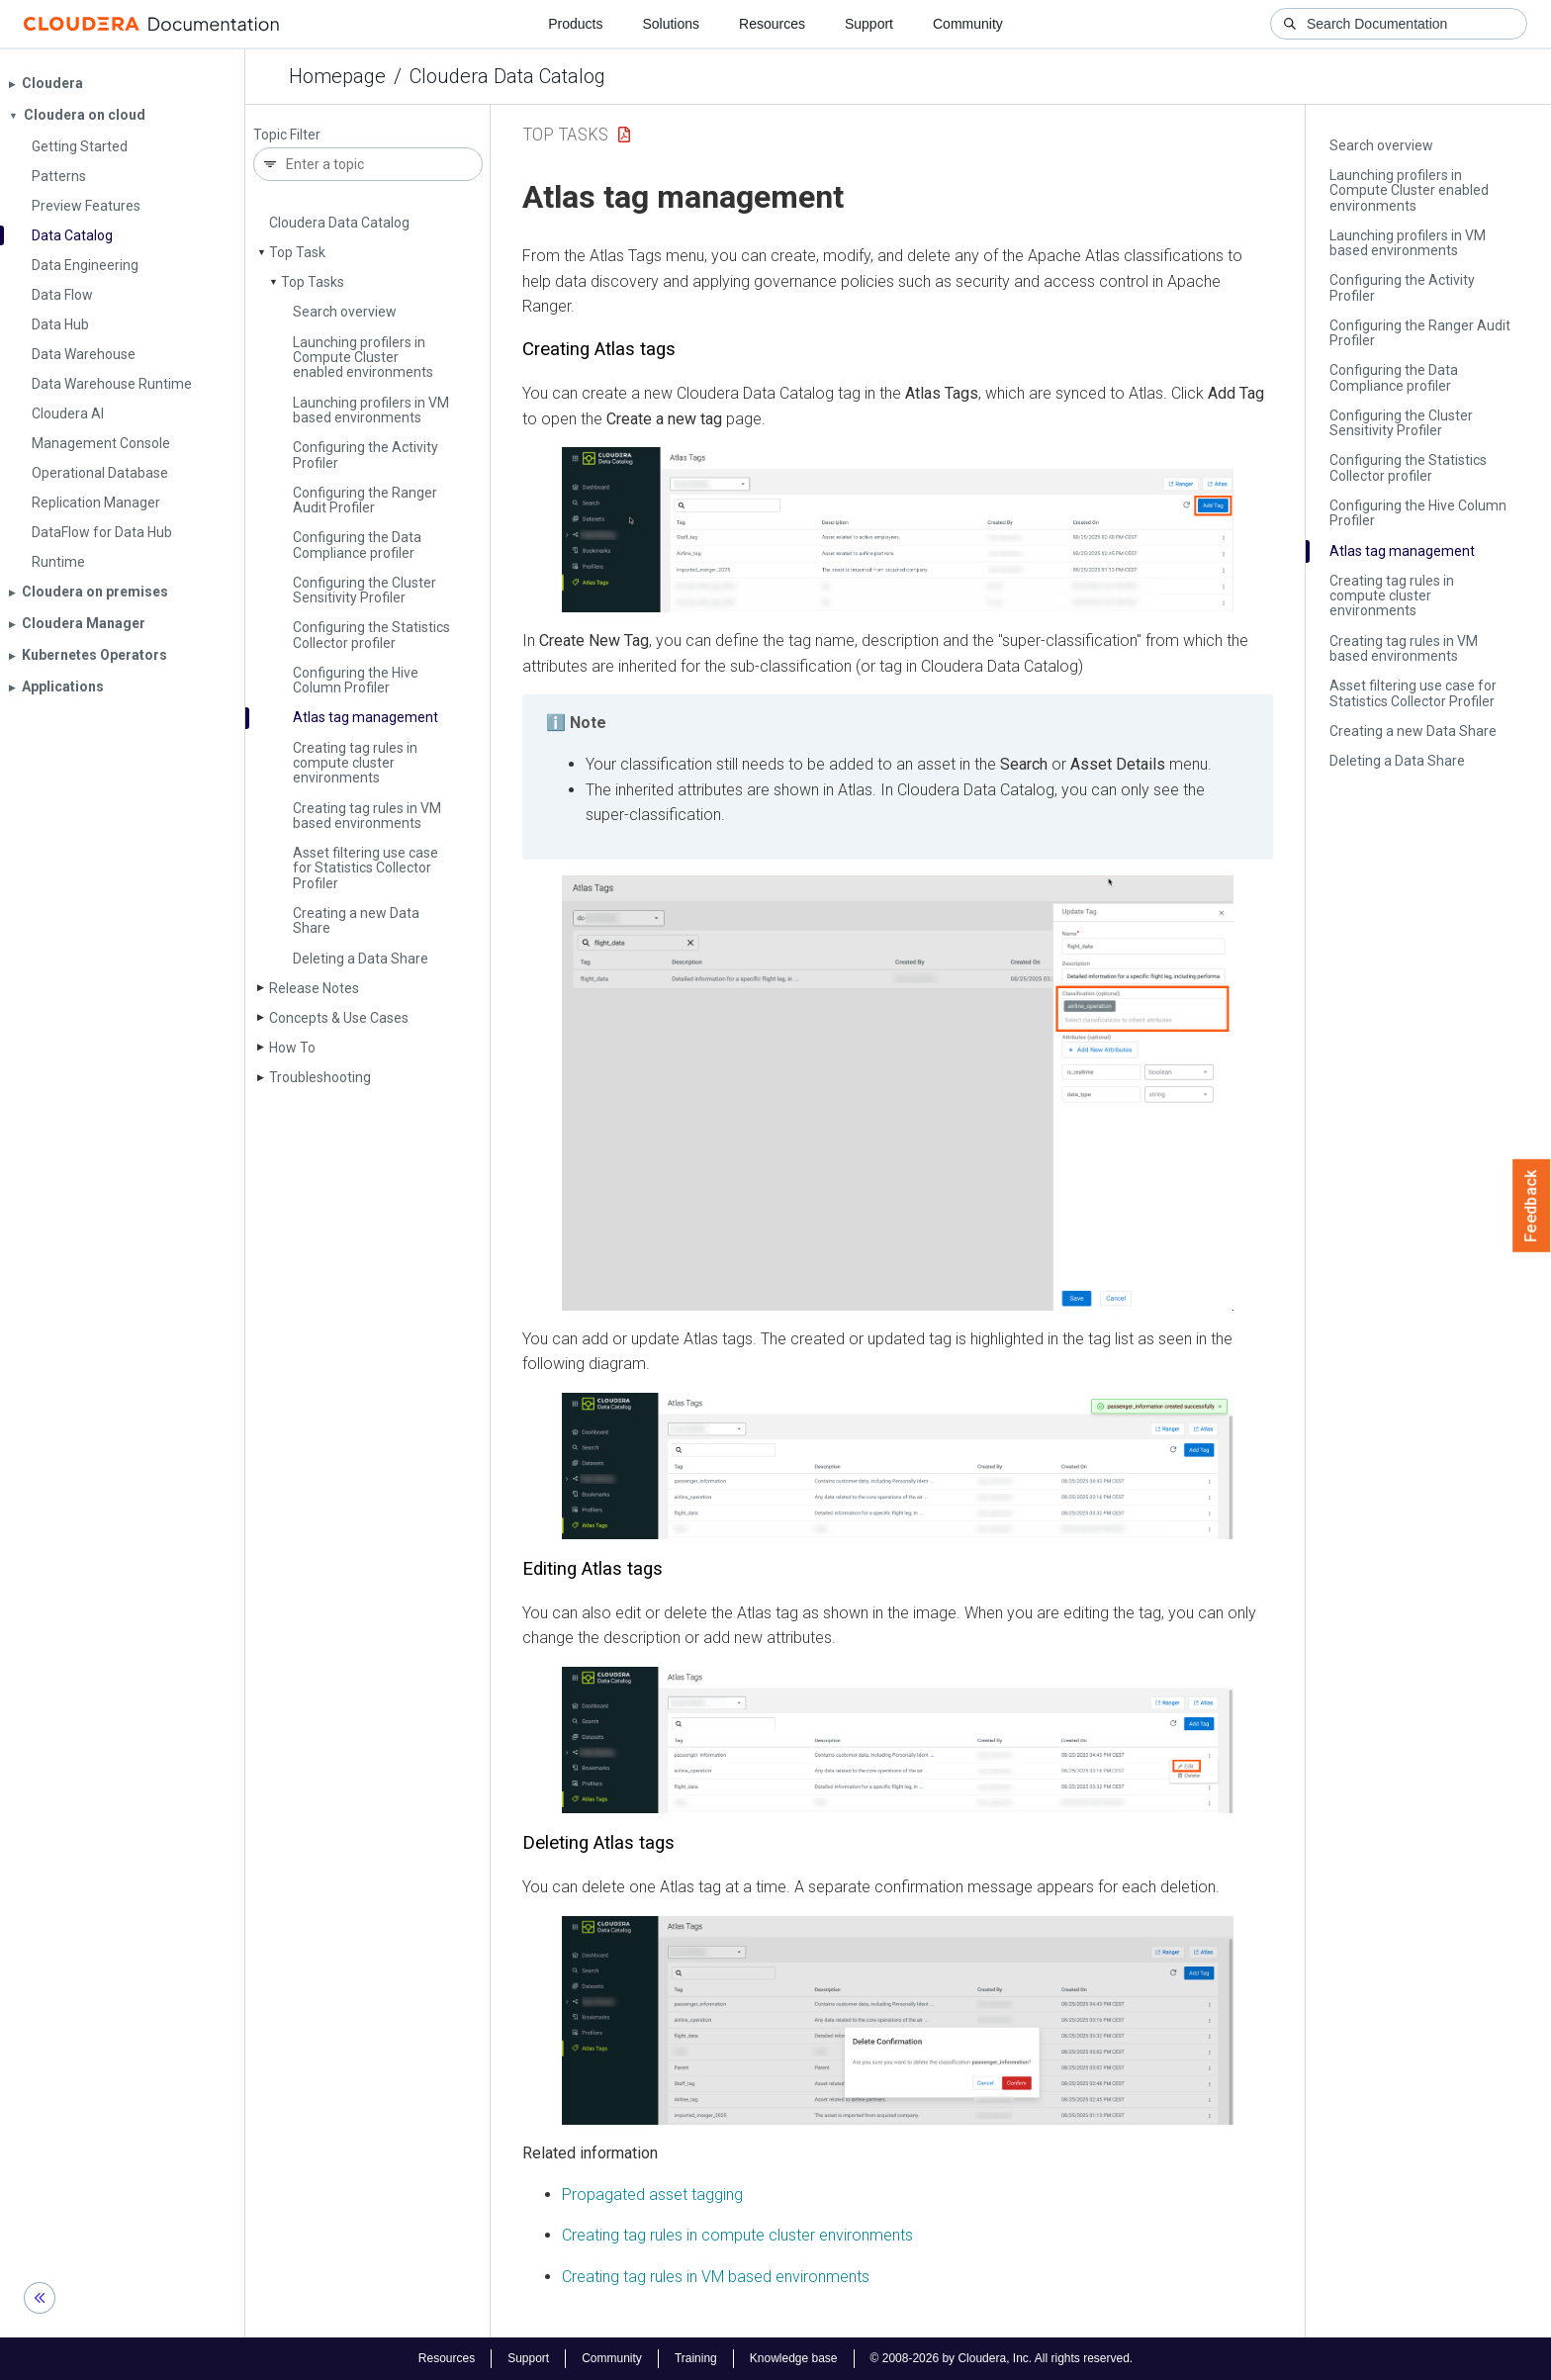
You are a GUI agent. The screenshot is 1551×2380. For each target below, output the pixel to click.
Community (968, 24)
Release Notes (314, 988)
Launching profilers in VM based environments (371, 410)
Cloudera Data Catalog (507, 76)
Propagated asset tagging (652, 2194)
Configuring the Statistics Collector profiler (371, 634)
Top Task (297, 252)
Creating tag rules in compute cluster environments (355, 763)
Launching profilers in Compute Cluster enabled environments (363, 357)
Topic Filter (286, 135)
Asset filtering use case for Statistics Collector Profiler (365, 868)
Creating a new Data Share (356, 920)
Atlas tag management (365, 717)
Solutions (670, 24)
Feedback (1531, 1205)
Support (869, 24)
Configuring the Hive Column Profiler (355, 680)
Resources (772, 24)
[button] (897, 529)
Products (575, 24)
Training (696, 2358)
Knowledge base (794, 2358)
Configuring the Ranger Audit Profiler (365, 500)
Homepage (337, 76)
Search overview (345, 312)
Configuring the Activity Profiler (365, 454)
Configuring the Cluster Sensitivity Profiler (364, 590)
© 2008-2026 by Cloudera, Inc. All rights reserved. (1002, 2358)
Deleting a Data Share (360, 958)
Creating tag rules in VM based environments (367, 815)
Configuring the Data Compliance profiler (357, 544)
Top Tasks (312, 282)
